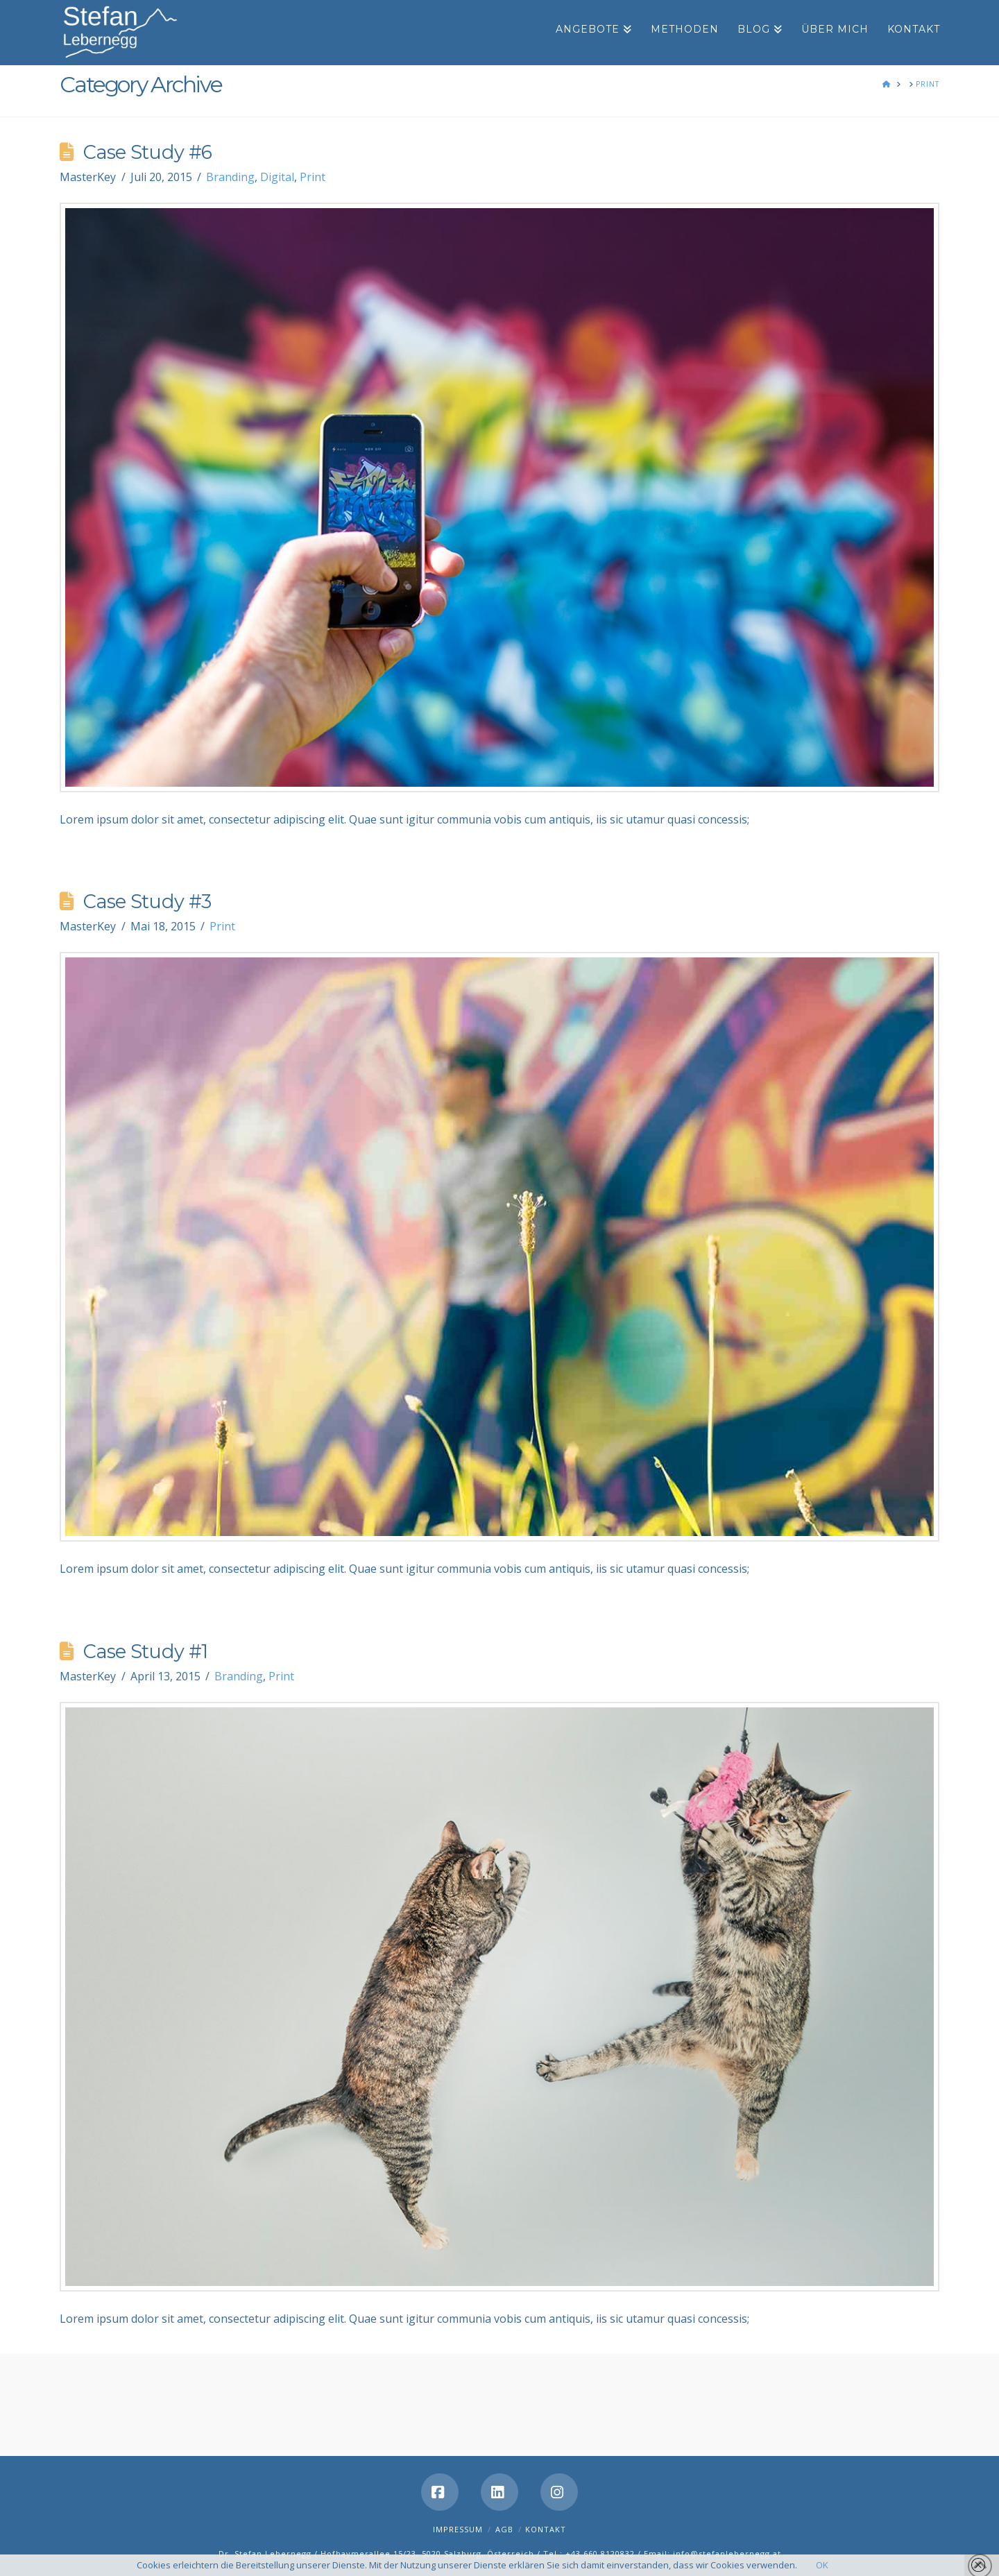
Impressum (458, 2529)
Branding (230, 177)
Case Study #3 (147, 901)
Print (312, 177)
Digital (277, 177)
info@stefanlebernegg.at (727, 2553)
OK (822, 2565)
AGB (504, 2529)
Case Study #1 (145, 1651)
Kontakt (545, 2529)
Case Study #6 (147, 152)
